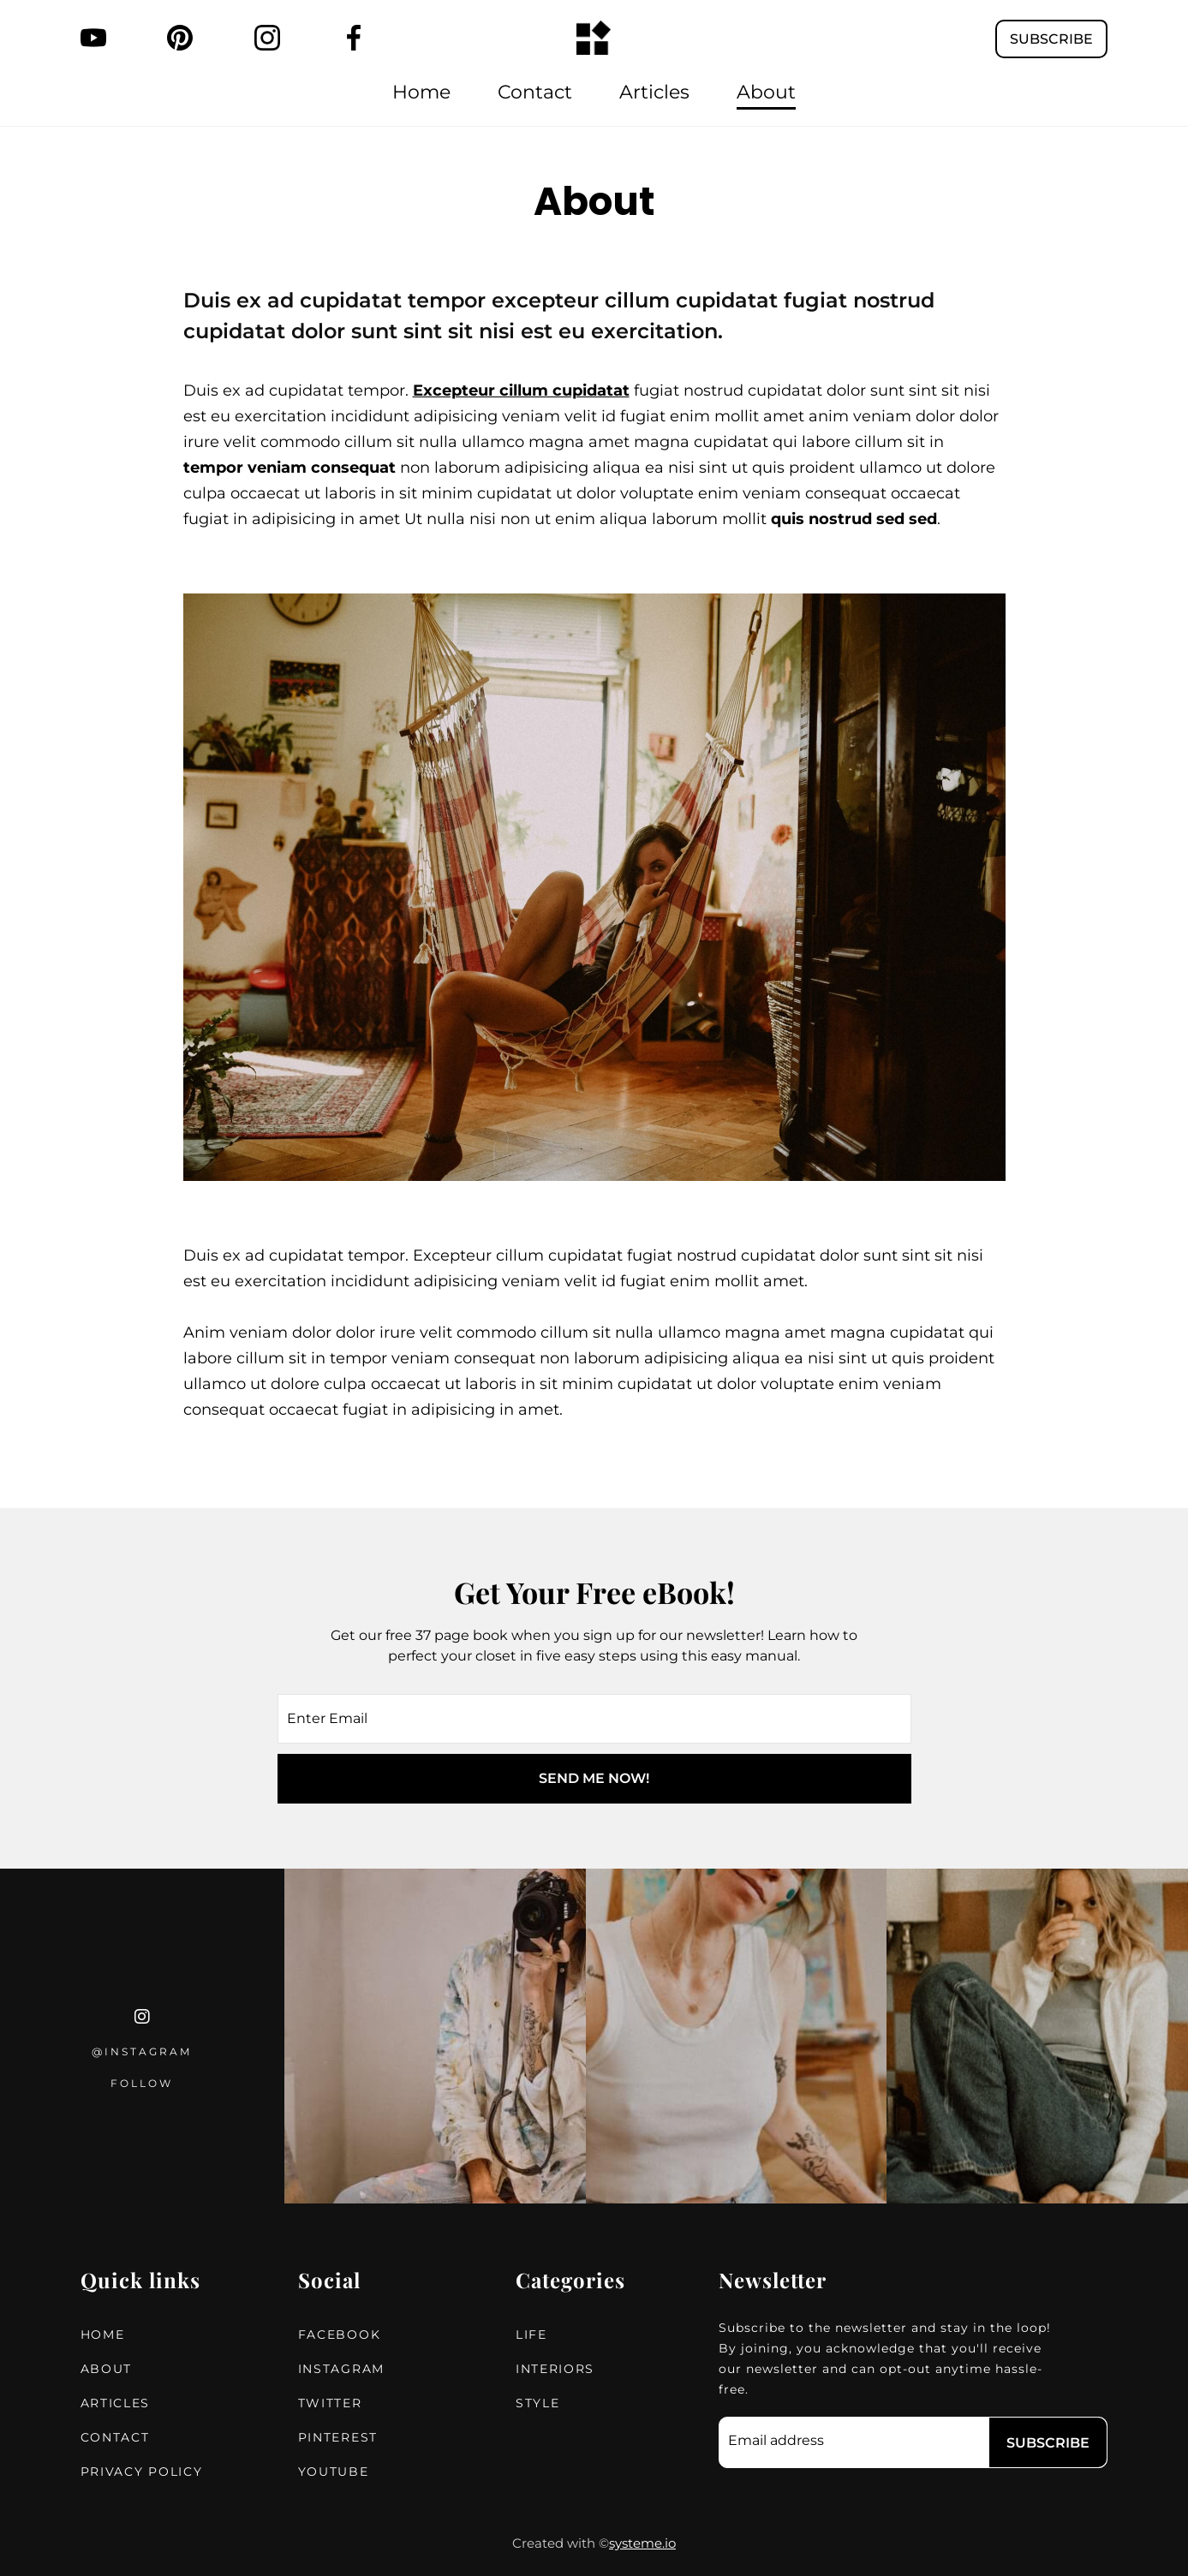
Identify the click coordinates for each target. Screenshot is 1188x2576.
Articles (654, 92)
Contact (535, 92)
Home (421, 92)
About (766, 92)
